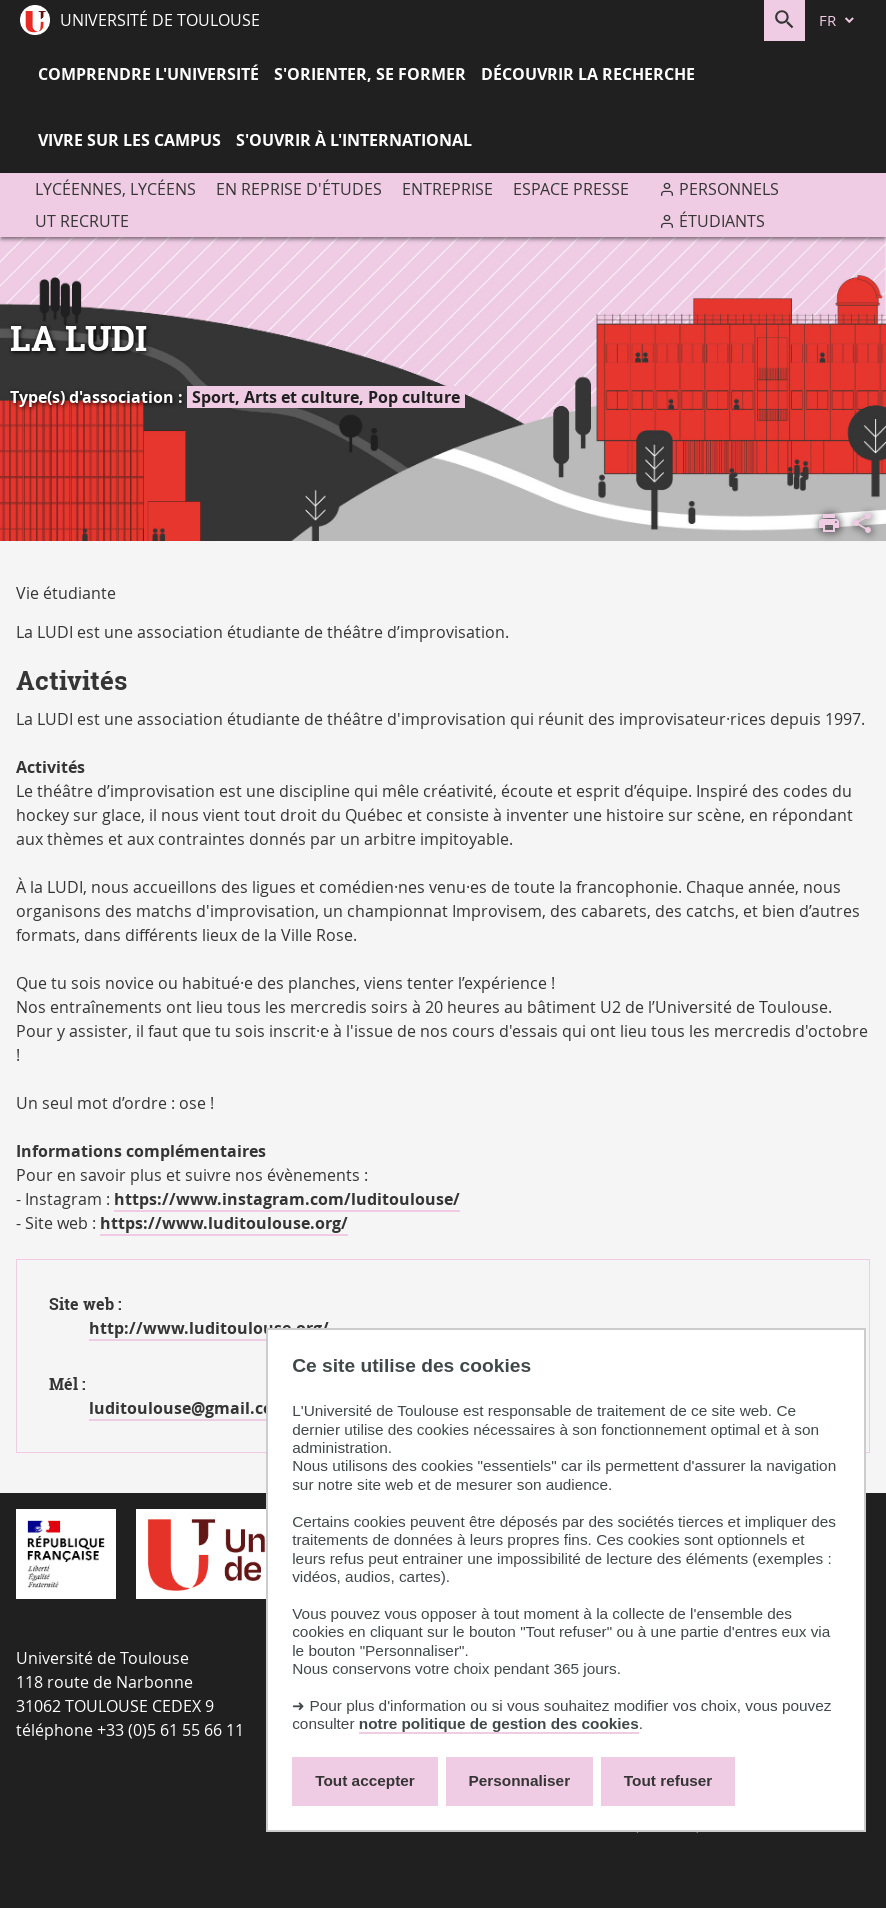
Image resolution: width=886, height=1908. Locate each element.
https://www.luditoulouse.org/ (224, 1223)
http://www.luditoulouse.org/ (209, 1328)
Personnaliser (520, 1780)
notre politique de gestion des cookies (499, 1723)
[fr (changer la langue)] (838, 20)
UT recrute (82, 221)
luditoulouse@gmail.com (189, 1408)
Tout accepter (365, 1780)
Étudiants (722, 221)
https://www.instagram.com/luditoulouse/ (287, 1199)
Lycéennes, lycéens (115, 189)
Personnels (729, 189)
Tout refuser (668, 1780)
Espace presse (571, 189)
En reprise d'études (299, 189)
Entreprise (447, 189)
